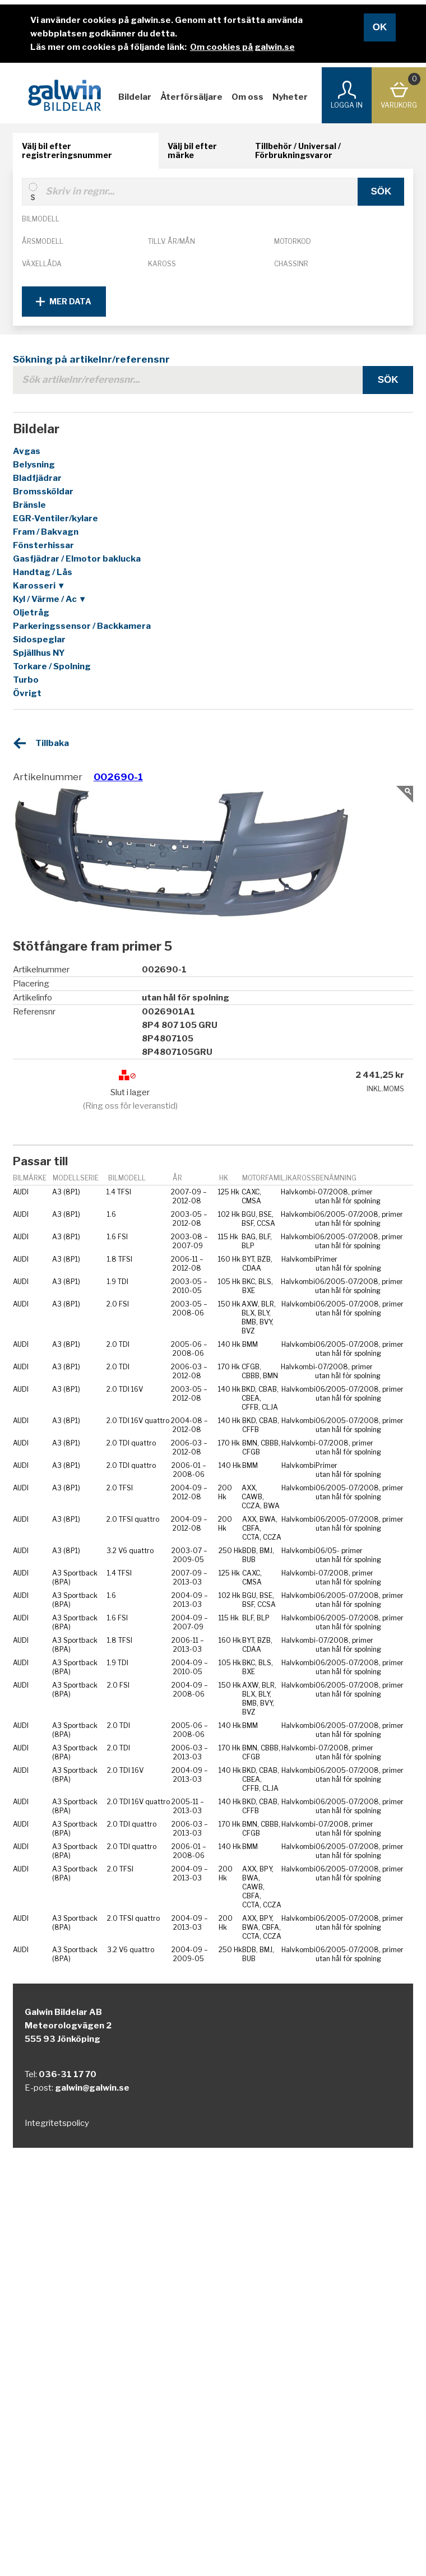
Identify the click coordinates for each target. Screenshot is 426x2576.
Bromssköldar (43, 492)
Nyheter (290, 97)
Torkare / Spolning (52, 666)
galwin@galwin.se (92, 2088)
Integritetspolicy (57, 2123)
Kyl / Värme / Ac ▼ (50, 599)
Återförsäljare (191, 97)
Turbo (26, 680)
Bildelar (134, 97)
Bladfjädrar (37, 478)
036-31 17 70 (67, 2074)
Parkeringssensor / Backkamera (82, 626)
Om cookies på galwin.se (242, 47)
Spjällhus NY (39, 653)
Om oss (247, 97)
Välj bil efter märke (192, 150)
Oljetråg (31, 613)
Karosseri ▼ (39, 586)
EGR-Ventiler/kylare (55, 518)
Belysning (34, 465)
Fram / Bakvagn (45, 532)
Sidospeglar (39, 639)
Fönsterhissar (43, 545)
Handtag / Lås (42, 572)
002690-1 (118, 776)
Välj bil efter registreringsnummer (67, 150)
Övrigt (27, 693)
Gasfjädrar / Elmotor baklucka (77, 559)
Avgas (26, 451)
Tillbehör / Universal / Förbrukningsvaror (298, 150)
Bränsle (29, 505)
